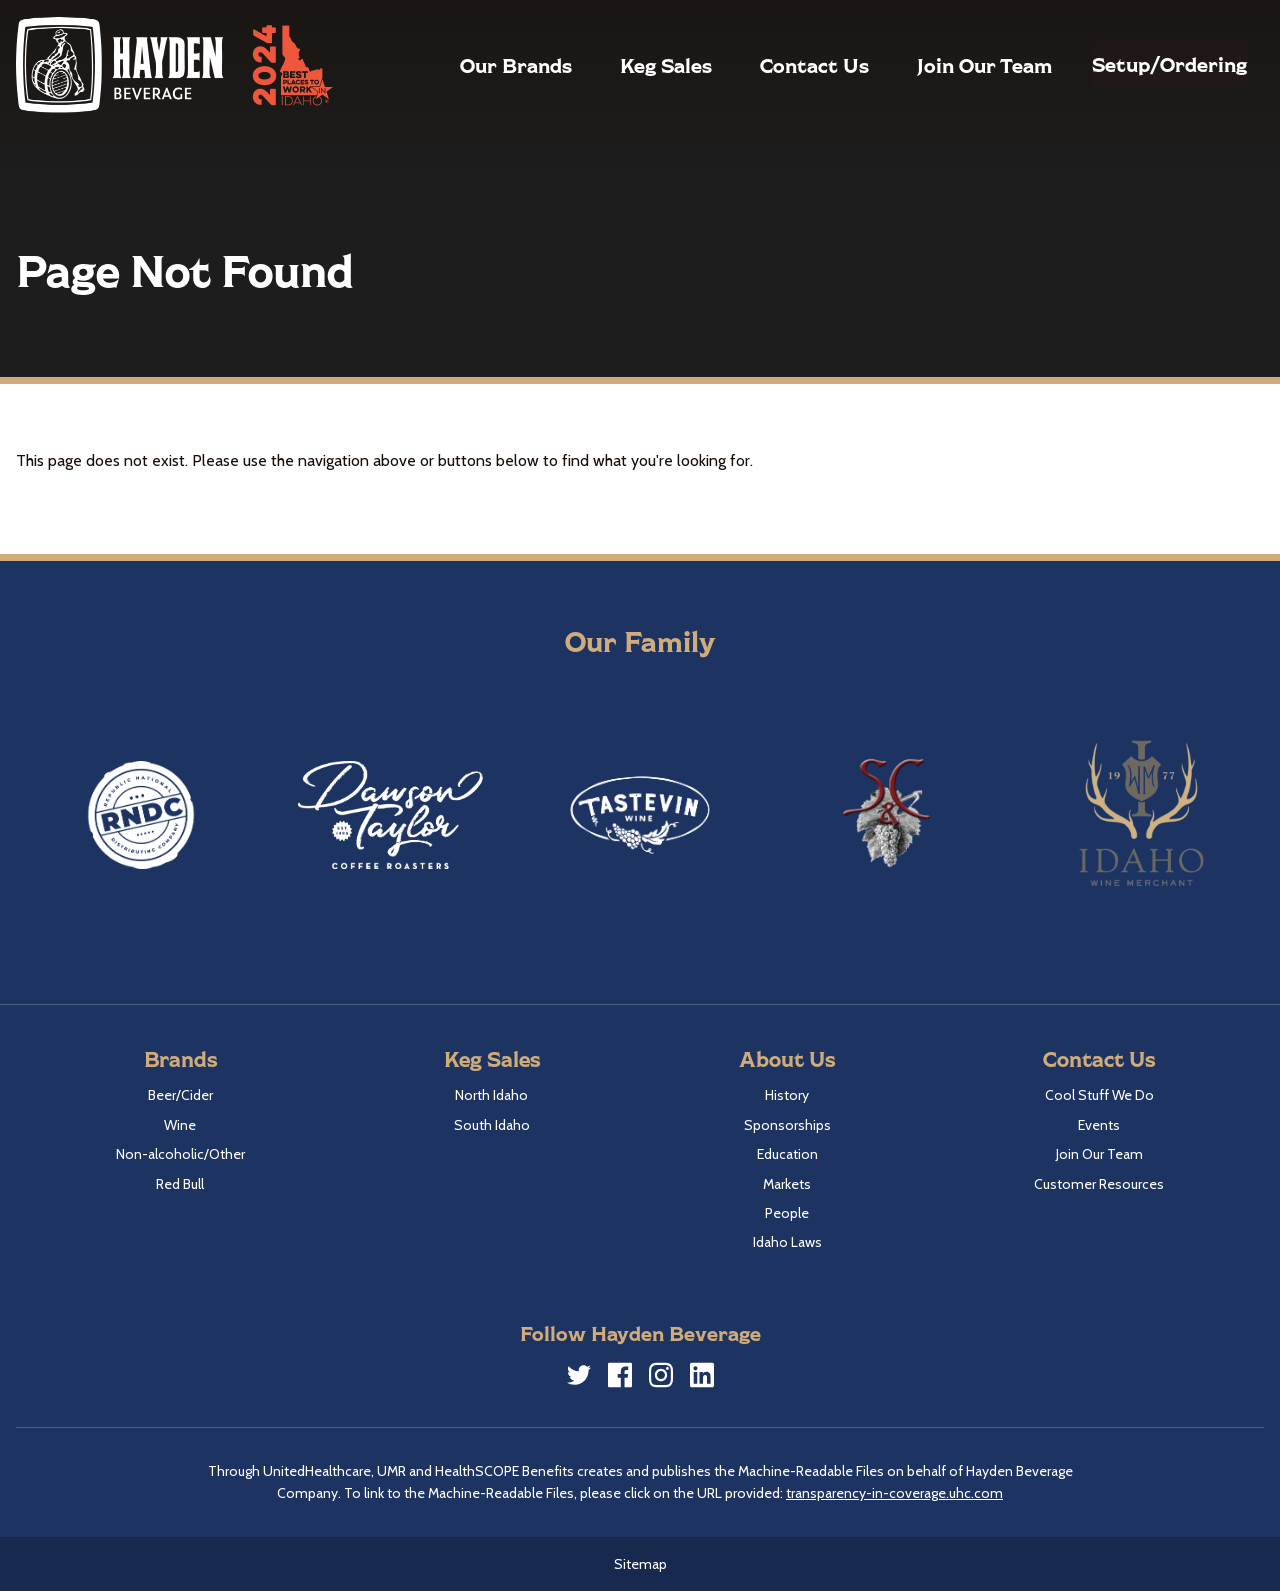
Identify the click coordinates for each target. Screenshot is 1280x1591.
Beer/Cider (180, 1095)
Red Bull (180, 1184)
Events (1099, 1125)
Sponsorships (787, 1125)
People (787, 1213)
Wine (180, 1125)
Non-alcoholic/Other (180, 1154)
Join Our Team (937, 65)
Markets (787, 1184)
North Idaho (491, 1095)
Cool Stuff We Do (1099, 1095)
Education (787, 1154)
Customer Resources (1099, 1184)
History (787, 1095)
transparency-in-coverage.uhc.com (894, 1493)
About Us (787, 1058)
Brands (180, 1058)
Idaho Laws (787, 1242)
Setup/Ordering (1146, 64)
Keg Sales (619, 65)
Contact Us (767, 65)
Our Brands (469, 65)
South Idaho (492, 1125)
